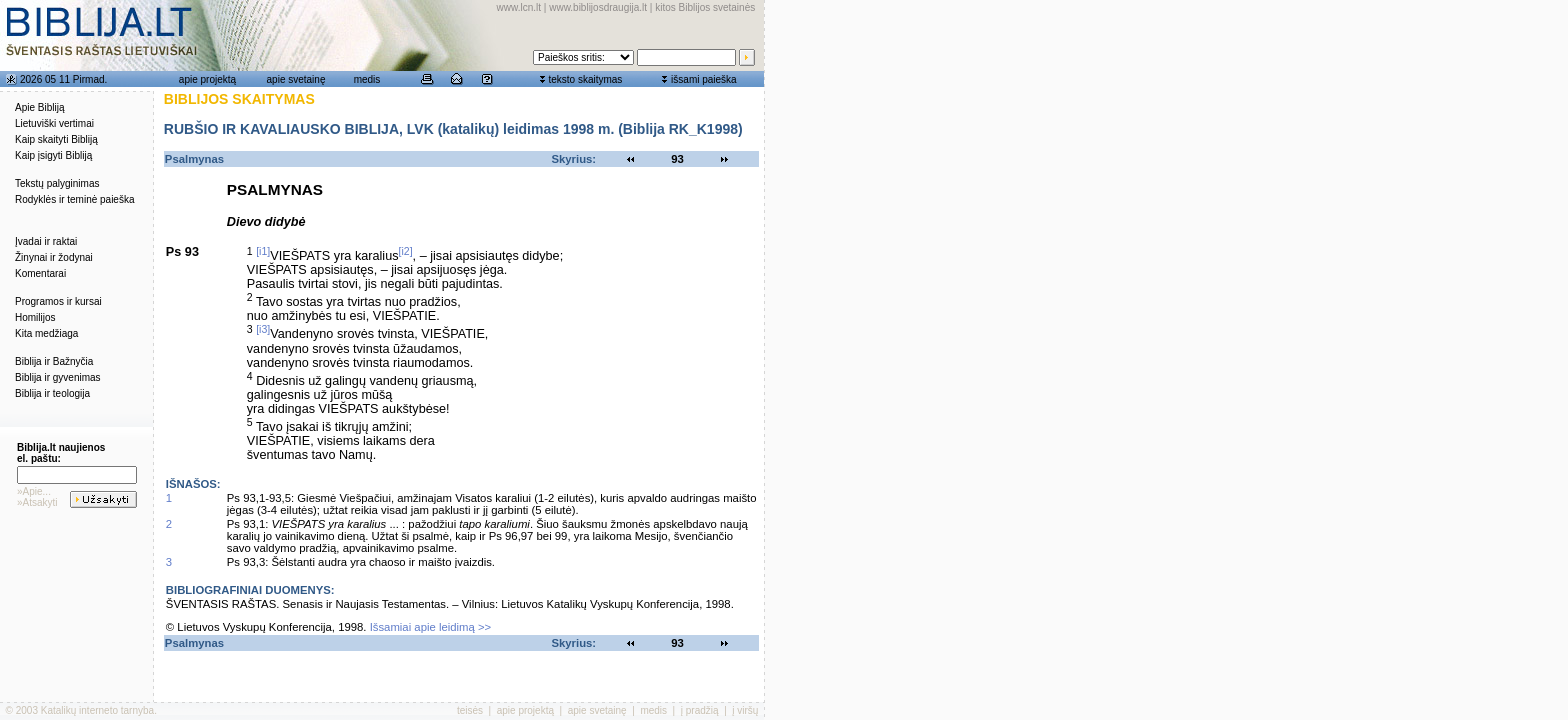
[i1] (263, 251)
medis (367, 79)
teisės (470, 710)
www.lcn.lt (519, 7)
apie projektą (207, 79)
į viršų (745, 710)
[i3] (263, 329)
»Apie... (34, 491)
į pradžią (700, 710)
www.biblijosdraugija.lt (598, 7)
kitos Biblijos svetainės (705, 7)
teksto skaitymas (585, 79)
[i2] (406, 251)
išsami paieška (704, 79)
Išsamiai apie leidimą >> (431, 627)
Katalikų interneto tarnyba (97, 710)
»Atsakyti (37, 502)
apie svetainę (296, 79)
